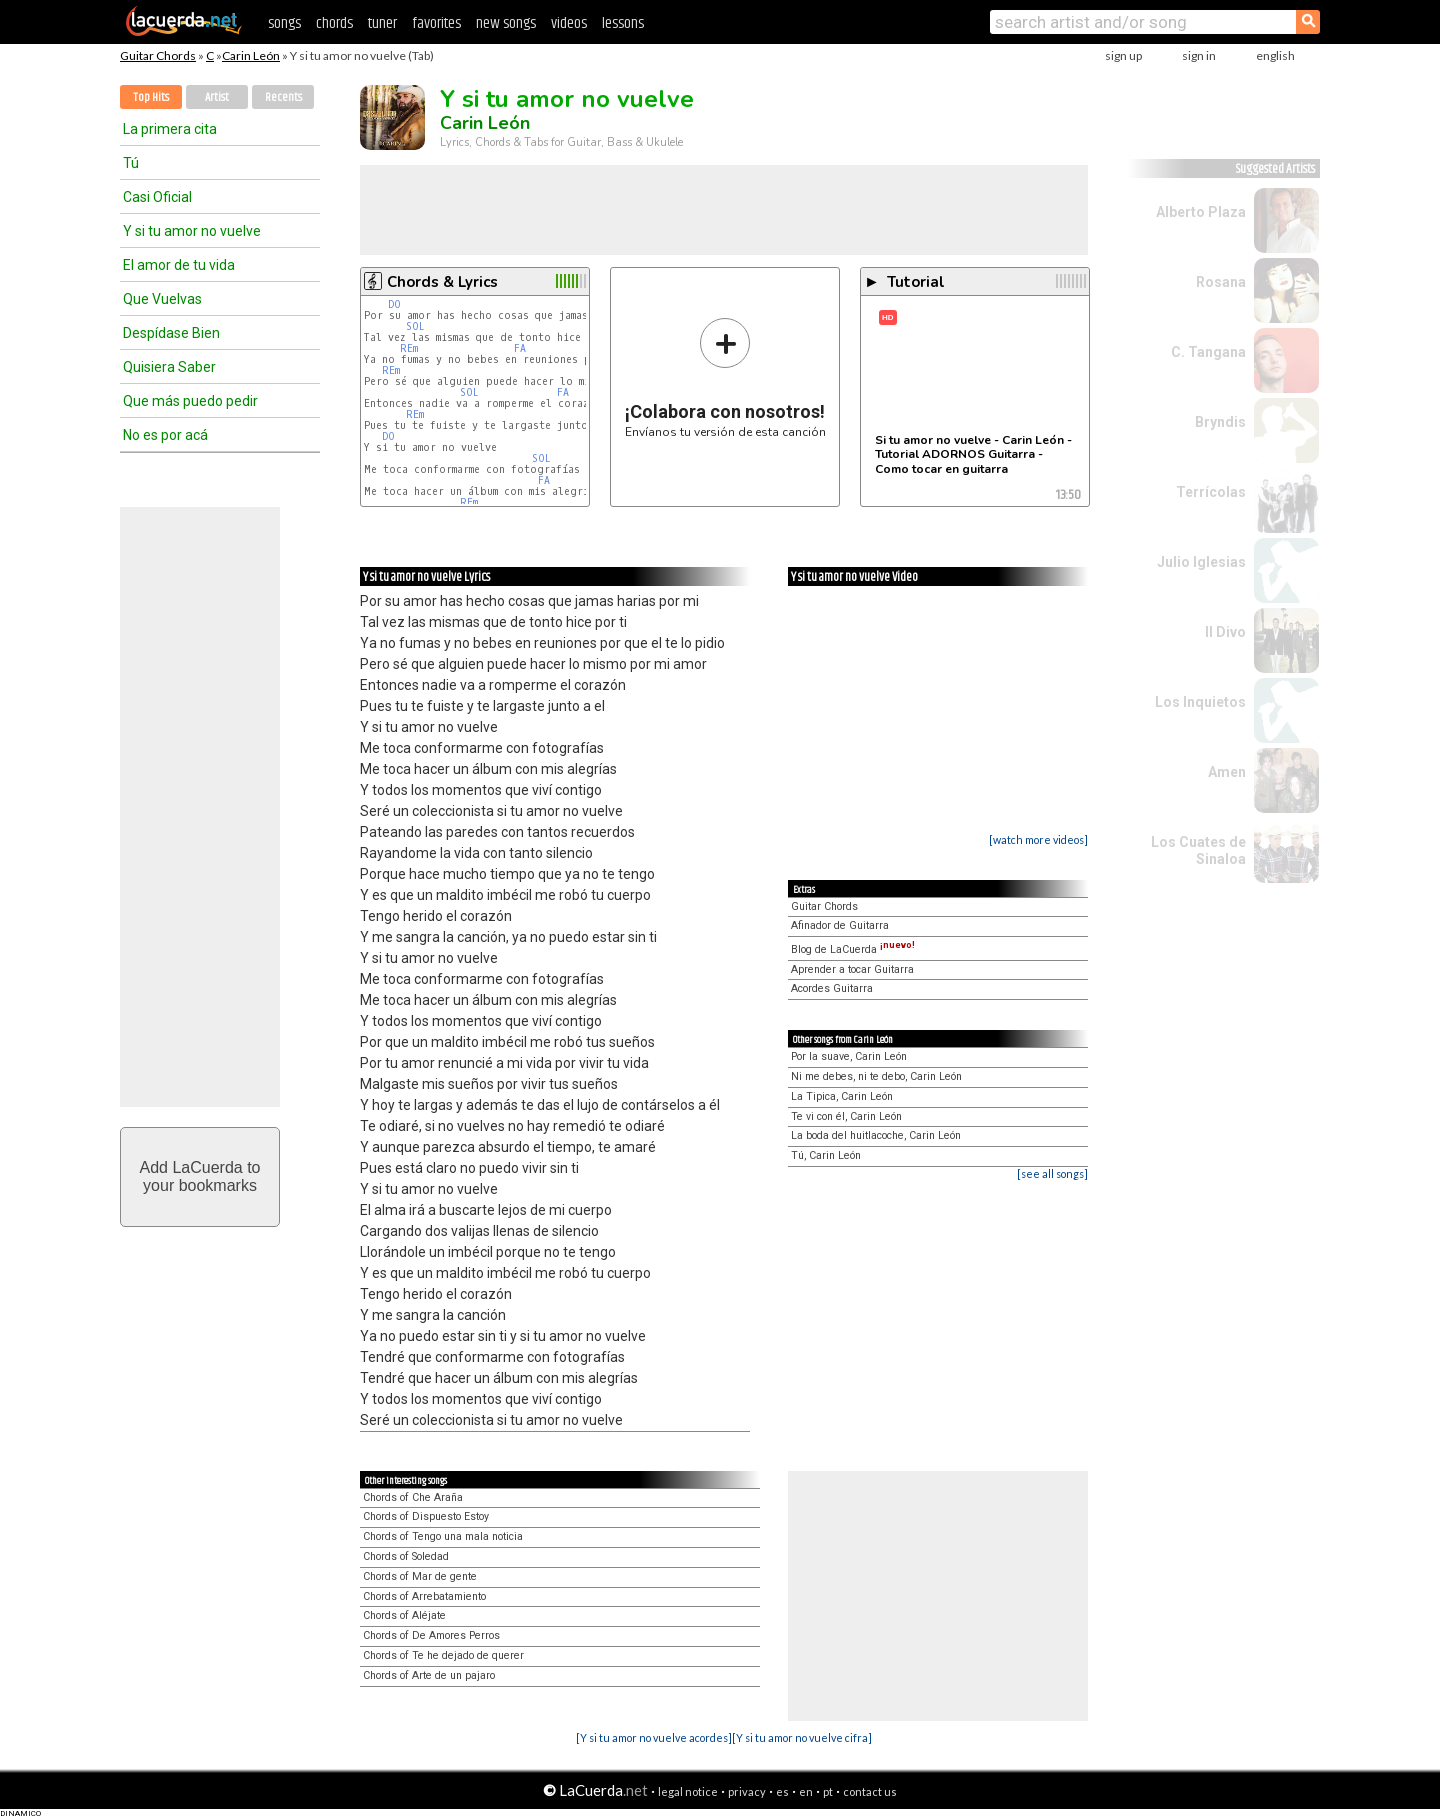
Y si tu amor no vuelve (192, 231)
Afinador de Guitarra (840, 925)
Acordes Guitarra (832, 988)
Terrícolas (1211, 492)
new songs (506, 23)
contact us (870, 1791)
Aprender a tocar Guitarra (852, 969)
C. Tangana (1208, 352)
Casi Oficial (157, 197)
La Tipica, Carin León (842, 1096)
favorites (436, 23)
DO (394, 304)
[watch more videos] (1038, 839)
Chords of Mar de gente (420, 1576)
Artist (217, 97)
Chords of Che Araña (413, 1497)
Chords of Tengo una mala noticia (443, 1536)
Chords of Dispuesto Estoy (426, 1516)
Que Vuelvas (162, 299)
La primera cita (170, 129)
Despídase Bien (171, 333)
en (806, 1791)
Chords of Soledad (406, 1556)
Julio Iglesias (1201, 562)
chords (334, 23)
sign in (1199, 55)
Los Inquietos (1200, 702)
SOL (415, 326)
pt (828, 1791)
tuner (382, 23)
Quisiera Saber (169, 367)
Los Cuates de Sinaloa (1198, 850)
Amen (1227, 772)
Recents (283, 97)
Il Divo (1225, 632)
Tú (131, 163)
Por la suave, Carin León (849, 1056)
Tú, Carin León (826, 1155)
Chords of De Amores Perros (431, 1635)
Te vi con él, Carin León (846, 1116)
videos (569, 23)
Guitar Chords (158, 55)
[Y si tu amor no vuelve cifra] (802, 1737)
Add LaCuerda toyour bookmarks (200, 1176)
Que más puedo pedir (190, 401)
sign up (1123, 55)
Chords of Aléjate (404, 1615)
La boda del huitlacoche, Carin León (876, 1135)
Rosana (1221, 282)
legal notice (688, 1791)
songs (284, 23)
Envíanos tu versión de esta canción (725, 377)
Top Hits (151, 97)
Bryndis (1220, 422)
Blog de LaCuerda (853, 949)
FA (520, 348)
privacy (747, 1791)
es (782, 1791)
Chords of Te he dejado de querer (443, 1655)
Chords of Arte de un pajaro (429, 1675)
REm (409, 348)
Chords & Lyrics (442, 282)
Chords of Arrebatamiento (424, 1596)
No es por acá (165, 435)
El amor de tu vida (179, 265)
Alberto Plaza (1201, 212)
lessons (623, 23)
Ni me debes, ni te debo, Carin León (876, 1076)
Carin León (251, 55)
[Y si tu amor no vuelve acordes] (654, 1737)
